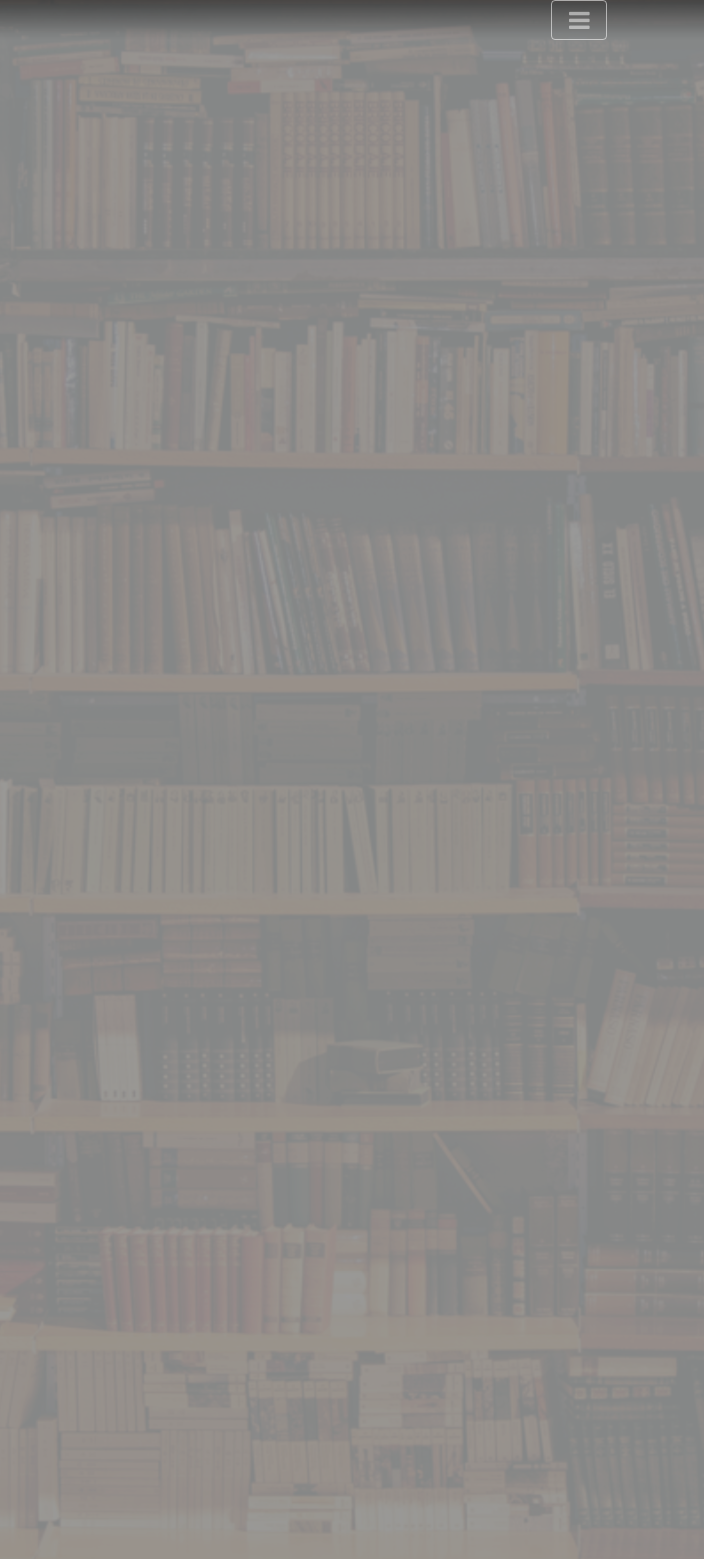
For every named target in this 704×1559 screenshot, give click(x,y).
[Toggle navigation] (579, 20)
